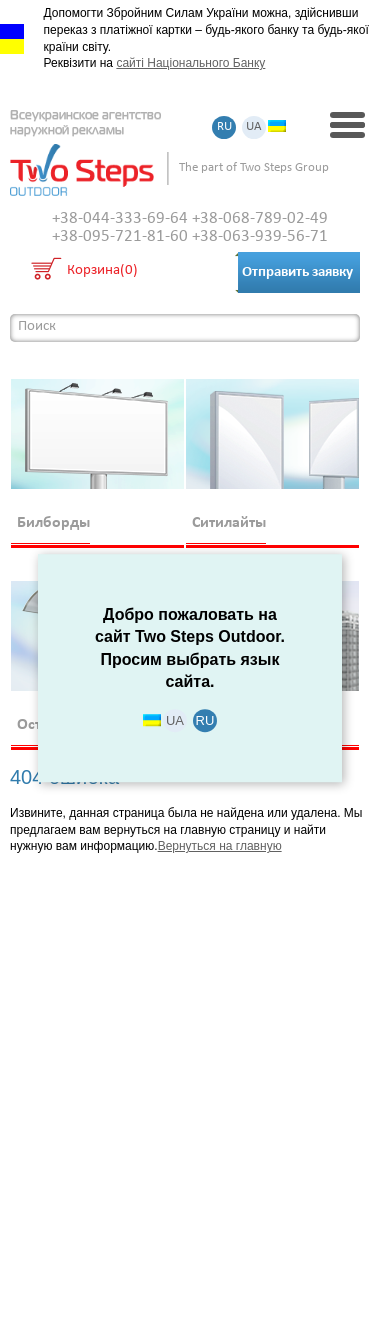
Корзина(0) (102, 271)
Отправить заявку (297, 272)
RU (224, 127)
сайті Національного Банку (190, 63)
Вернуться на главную (220, 846)
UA (254, 127)
